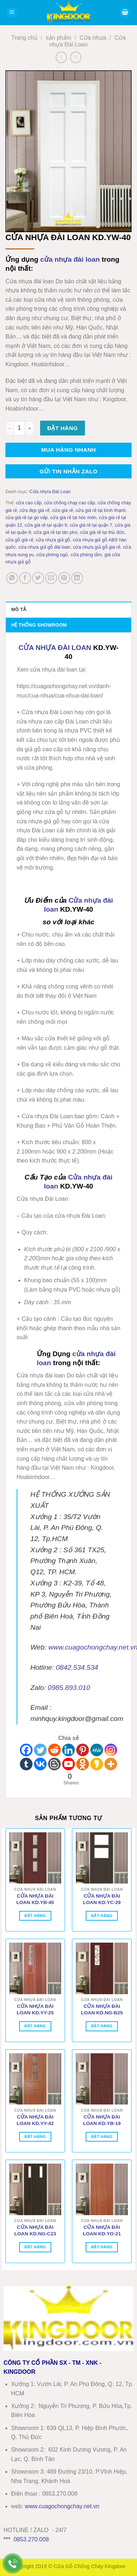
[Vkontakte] (40, 1764)
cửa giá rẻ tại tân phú (55, 532)
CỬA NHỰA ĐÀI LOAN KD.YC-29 (102, 1899)
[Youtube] (68, 1764)
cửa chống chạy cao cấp (69, 502)
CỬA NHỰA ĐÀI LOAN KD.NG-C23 (35, 2230)
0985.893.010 (69, 1687)
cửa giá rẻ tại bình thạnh (101, 510)
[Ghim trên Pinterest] (64, 578)
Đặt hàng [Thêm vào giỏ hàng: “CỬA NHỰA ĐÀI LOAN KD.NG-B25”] (101, 2026)
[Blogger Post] (54, 1764)
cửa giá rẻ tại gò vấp (26, 517)
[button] (12, 13)
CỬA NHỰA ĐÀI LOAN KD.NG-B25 (102, 2009)
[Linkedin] (68, 1750)
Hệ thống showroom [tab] (39, 625)
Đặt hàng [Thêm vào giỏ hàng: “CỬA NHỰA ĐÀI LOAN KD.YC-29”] (101, 1915)
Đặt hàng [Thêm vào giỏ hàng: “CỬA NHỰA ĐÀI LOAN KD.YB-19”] (101, 2136)
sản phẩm (58, 38)
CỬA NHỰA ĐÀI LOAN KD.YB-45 (35, 1899)
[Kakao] (96, 1764)
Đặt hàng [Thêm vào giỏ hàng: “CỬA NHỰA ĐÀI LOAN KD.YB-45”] (35, 1915)
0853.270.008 (31, 2539)
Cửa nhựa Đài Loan (49, 491)
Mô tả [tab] (18, 609)
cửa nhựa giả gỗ (53, 540)
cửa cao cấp (29, 502)
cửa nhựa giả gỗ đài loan (44, 547)
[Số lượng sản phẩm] (19, 428)
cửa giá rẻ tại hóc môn (73, 517)
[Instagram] (110, 1750)
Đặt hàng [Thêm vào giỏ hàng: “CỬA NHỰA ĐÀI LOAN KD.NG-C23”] (35, 2247)
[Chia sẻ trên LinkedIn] (77, 578)
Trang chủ (24, 38)
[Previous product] (75, 57)
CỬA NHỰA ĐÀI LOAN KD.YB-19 (102, 2120)
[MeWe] (96, 1750)
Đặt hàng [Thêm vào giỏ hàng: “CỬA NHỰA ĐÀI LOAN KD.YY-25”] (35, 2026)
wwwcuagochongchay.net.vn (62, 2506)
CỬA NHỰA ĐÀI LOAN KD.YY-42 (35, 2120)
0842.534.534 (77, 1667)
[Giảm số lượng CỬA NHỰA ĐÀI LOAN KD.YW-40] (9, 428)
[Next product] (61, 57)
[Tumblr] (26, 1764)
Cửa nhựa (93, 38)
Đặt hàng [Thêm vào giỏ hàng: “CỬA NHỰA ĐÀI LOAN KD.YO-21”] (101, 2247)
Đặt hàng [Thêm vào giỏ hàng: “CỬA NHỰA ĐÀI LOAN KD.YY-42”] (35, 2136)
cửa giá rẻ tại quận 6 (46, 525)
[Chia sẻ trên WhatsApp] (12, 578)
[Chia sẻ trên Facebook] (25, 578)
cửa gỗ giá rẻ (19, 540)
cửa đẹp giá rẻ (35, 510)
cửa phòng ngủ (52, 554)
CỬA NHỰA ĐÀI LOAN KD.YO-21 (102, 2230)
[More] (110, 1764)
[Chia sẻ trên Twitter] (38, 578)
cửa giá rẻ (62, 510)
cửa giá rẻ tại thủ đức (102, 532)
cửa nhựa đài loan (70, 259)
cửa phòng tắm (86, 554)
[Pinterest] (82, 1750)
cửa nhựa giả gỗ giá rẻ (96, 547)
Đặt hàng (62, 428)
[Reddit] (54, 1750)
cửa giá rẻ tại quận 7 (91, 525)
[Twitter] (40, 1750)
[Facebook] (26, 1750)
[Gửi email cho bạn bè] (51, 578)
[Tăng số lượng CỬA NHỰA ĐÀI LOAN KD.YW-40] (29, 428)
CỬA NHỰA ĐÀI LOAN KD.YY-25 (35, 2009)
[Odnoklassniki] (82, 1764)
